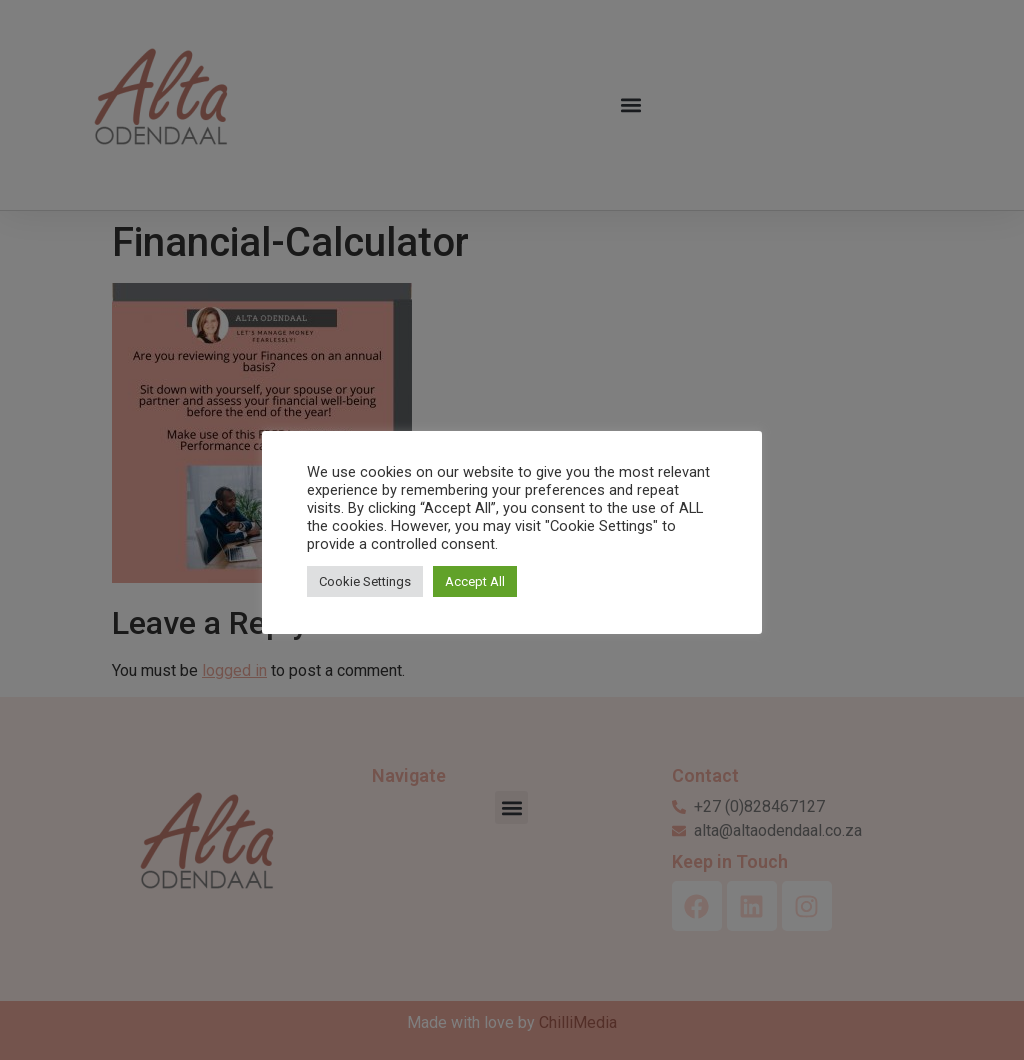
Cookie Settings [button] (365, 581)
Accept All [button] (475, 581)
